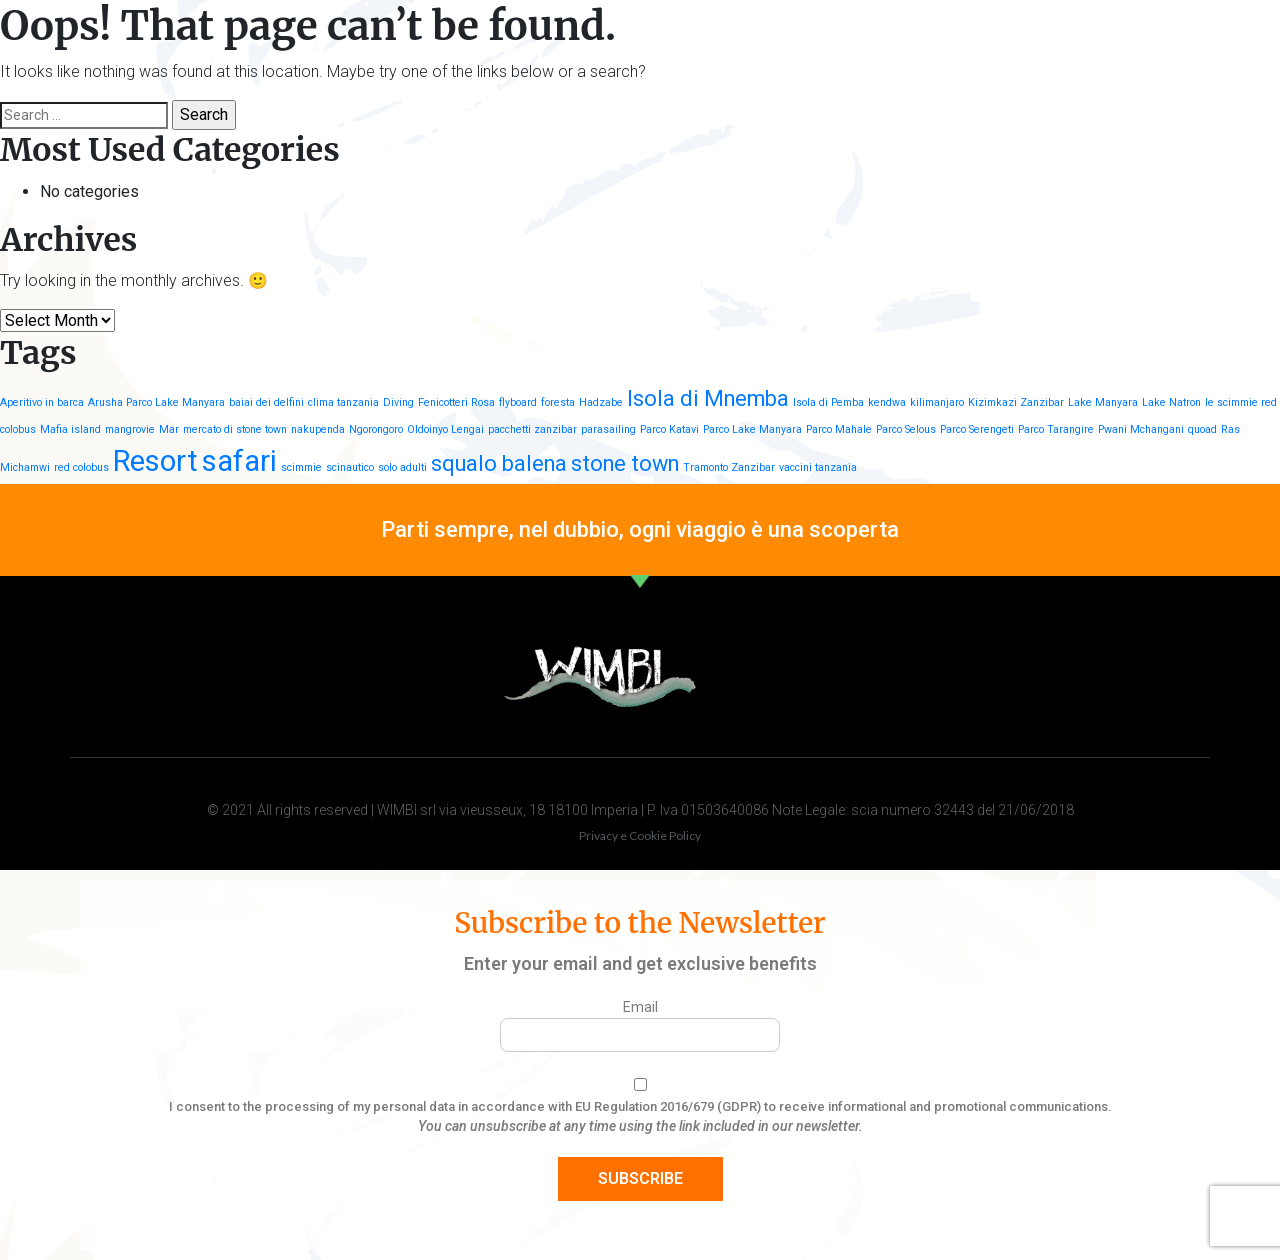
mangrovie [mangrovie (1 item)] (130, 429)
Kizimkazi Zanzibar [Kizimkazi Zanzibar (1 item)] (1016, 402)
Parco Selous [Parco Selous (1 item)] (906, 429)
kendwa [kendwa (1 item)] (887, 402)
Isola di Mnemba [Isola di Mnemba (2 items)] (708, 398)
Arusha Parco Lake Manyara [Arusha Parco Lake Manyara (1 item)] (156, 402)
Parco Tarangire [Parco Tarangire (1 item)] (1056, 429)
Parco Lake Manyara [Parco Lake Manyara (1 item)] (752, 429)
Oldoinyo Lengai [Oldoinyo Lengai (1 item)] (445, 429)
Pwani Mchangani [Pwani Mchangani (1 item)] (1141, 429)
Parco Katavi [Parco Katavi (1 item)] (669, 429)
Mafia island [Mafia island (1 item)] (70, 429)
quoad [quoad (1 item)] (1202, 429)
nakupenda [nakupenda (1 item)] (318, 429)
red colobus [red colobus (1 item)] (81, 467)
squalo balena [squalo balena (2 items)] (499, 463)
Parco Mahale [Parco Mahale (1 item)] (839, 429)
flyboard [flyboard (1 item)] (518, 402)
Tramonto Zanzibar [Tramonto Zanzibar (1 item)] (729, 467)
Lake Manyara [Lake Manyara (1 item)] (1103, 402)
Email (640, 1007)
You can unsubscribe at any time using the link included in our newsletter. (640, 1126)
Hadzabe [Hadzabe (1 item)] (601, 402)
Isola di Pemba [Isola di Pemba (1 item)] (828, 402)
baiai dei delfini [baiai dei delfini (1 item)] (266, 402)
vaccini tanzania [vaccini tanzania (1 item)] (818, 467)
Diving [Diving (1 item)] (398, 402)
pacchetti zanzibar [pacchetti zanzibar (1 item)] (532, 429)
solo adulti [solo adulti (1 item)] (402, 467)
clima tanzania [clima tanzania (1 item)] (343, 402)
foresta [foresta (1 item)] (558, 402)
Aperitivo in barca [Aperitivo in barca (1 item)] (42, 402)
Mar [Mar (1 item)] (169, 429)
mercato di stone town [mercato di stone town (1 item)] (235, 429)
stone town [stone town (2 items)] (625, 463)
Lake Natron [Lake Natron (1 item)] (1171, 402)
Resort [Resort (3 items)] (155, 461)
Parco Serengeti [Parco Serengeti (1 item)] (977, 429)
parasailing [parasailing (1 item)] (608, 429)
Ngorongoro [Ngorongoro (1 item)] (376, 429)
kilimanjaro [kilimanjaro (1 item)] (937, 402)
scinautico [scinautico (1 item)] (350, 467)
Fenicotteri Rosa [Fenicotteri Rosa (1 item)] (456, 402)
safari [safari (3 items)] (239, 461)
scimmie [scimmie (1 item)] (301, 467)
